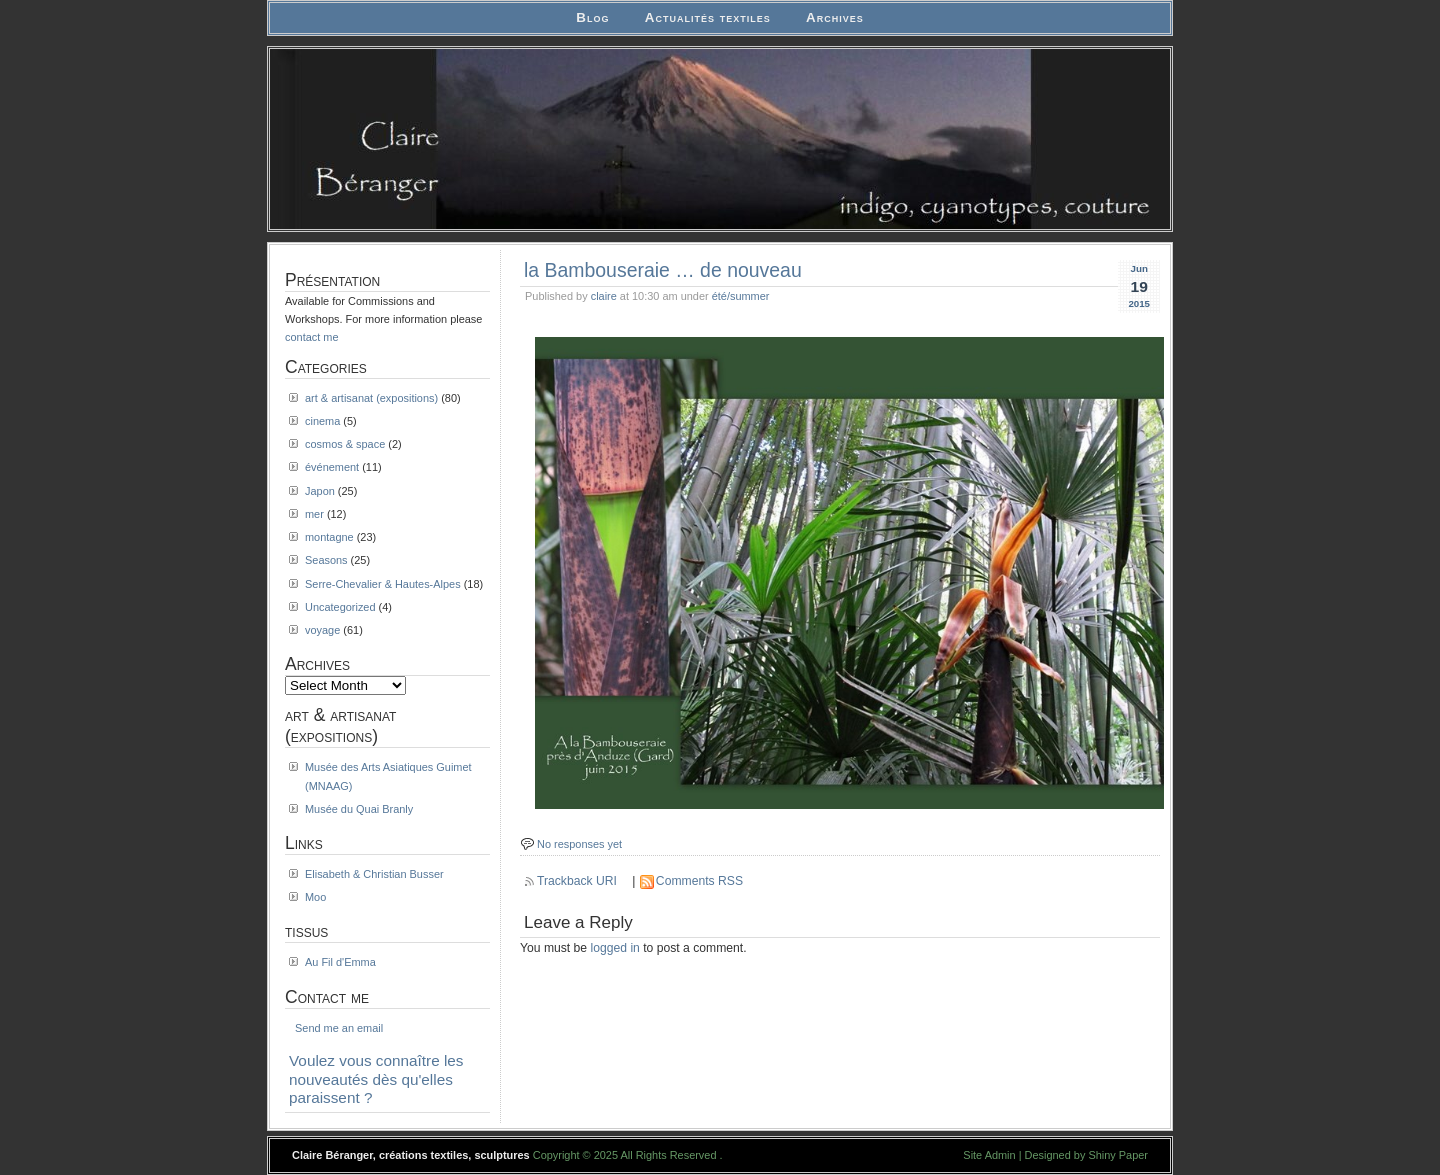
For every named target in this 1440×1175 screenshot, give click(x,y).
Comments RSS (699, 881)
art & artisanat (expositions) (371, 398)
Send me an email (339, 1028)
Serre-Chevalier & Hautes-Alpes (383, 584)
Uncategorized (340, 607)
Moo (315, 897)
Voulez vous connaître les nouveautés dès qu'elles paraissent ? (376, 1079)
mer (314, 514)
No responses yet (579, 844)
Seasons (326, 560)
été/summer (741, 296)
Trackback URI (577, 881)
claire (604, 296)
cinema (322, 421)
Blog (592, 17)
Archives (835, 17)
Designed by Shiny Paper (1086, 1155)
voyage (322, 630)
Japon (320, 491)
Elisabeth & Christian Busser (374, 874)
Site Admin (989, 1155)
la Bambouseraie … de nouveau (663, 270)
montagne (329, 537)
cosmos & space (345, 444)
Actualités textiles (708, 17)
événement (332, 467)
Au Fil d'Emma (340, 962)
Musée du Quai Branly (359, 809)
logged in (615, 948)
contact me (312, 337)
